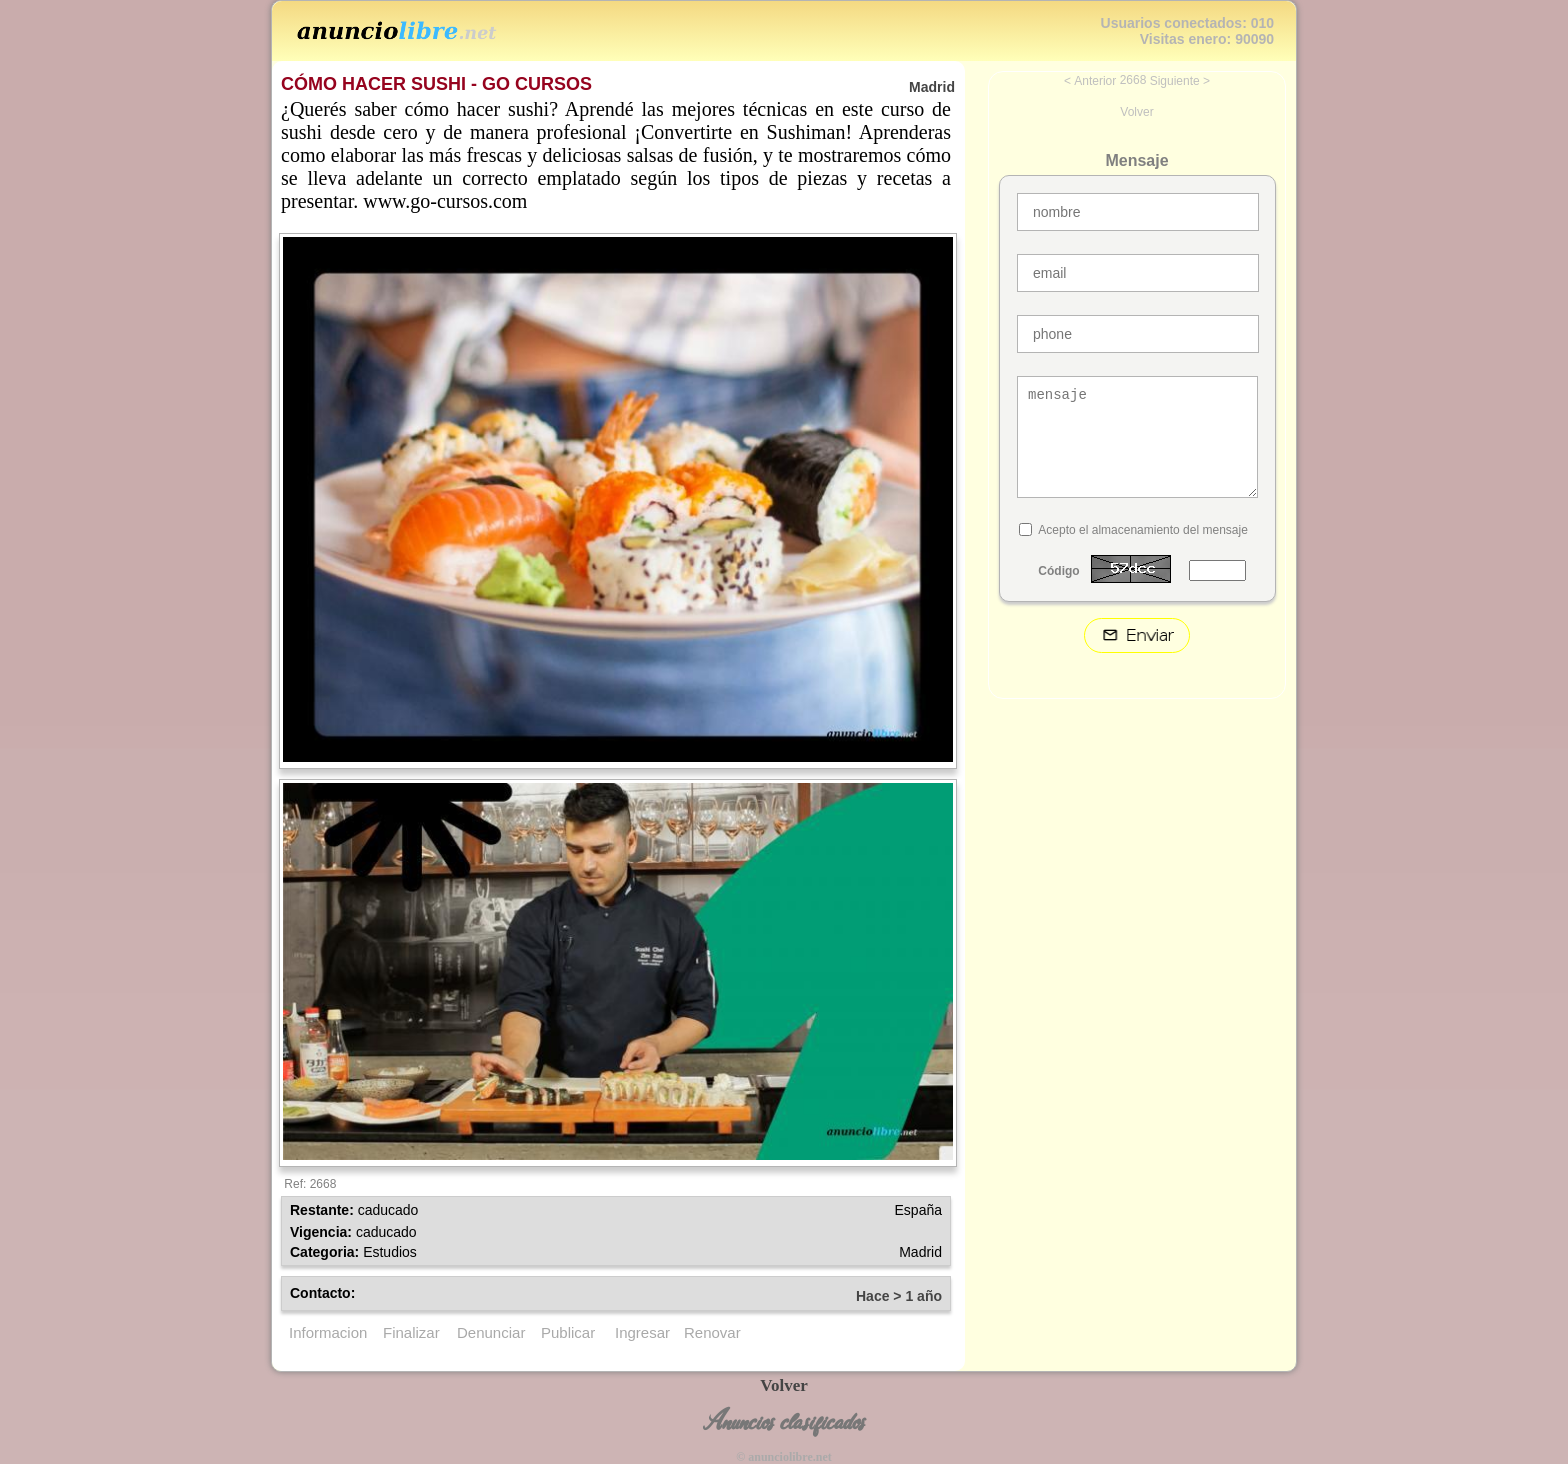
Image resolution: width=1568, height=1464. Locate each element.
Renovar (712, 1332)
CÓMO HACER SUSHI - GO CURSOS (436, 84)
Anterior (1095, 81)
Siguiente (1175, 81)
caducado (388, 1210)
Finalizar (411, 1332)
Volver (1136, 112)
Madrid (920, 1252)
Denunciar (491, 1332)
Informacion (328, 1332)
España (918, 1210)
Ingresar (642, 1332)
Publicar (568, 1332)
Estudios (390, 1252)
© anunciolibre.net (783, 1457)
